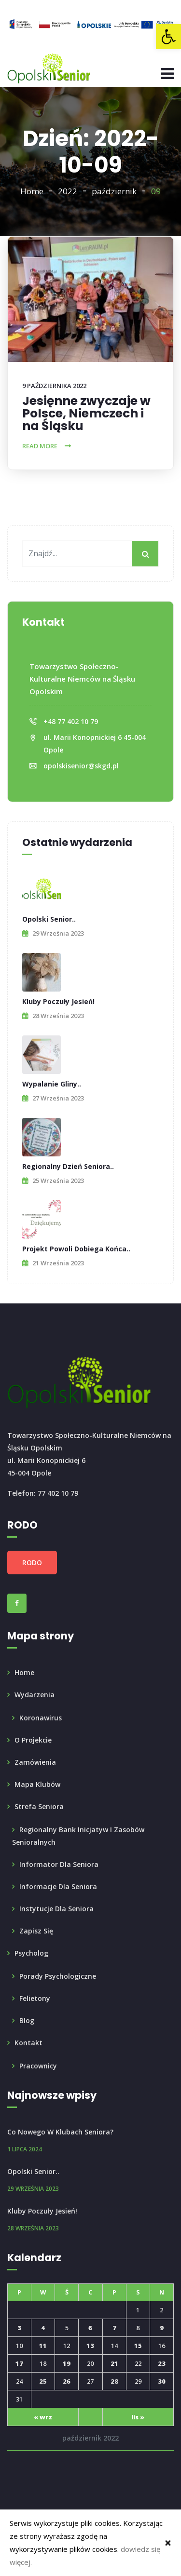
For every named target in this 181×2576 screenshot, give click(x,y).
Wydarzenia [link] (34, 1694)
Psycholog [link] (31, 1953)
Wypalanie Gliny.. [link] (51, 1083)
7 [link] (114, 2327)
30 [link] (162, 2381)
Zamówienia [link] (35, 1762)
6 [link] (90, 2327)
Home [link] (31, 191)
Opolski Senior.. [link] (49, 919)
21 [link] (114, 2363)
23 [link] (162, 2363)
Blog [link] (26, 2020)
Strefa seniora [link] (39, 1806)
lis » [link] (137, 2417)
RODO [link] (32, 1562)
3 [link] (19, 2327)
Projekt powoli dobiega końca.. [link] (76, 1248)
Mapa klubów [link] (37, 1784)
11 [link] (43, 2345)
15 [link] (138, 2345)
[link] (168, 36)
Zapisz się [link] (36, 1930)
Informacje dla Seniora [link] (58, 1886)
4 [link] (43, 2327)
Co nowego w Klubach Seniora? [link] (60, 2131)
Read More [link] (39, 446)
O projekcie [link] (33, 1739)
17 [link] (19, 2363)
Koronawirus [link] (40, 1717)
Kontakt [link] (28, 2042)
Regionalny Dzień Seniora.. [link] (68, 1166)
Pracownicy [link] (38, 2065)
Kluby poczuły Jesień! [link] (58, 1001)
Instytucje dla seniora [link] (56, 1908)
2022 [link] (67, 191)
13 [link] (90, 2345)
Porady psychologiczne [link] (57, 1976)
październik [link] (114, 191)
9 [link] (162, 2327)
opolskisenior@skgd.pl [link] (81, 765)
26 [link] (66, 2381)
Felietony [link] (34, 1998)
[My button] (145, 553)
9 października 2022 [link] (54, 385)
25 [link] (43, 2381)
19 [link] (66, 2363)
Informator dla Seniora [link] (58, 1864)
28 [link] (114, 2381)
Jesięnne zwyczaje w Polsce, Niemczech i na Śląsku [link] (86, 413)
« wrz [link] (43, 2417)
